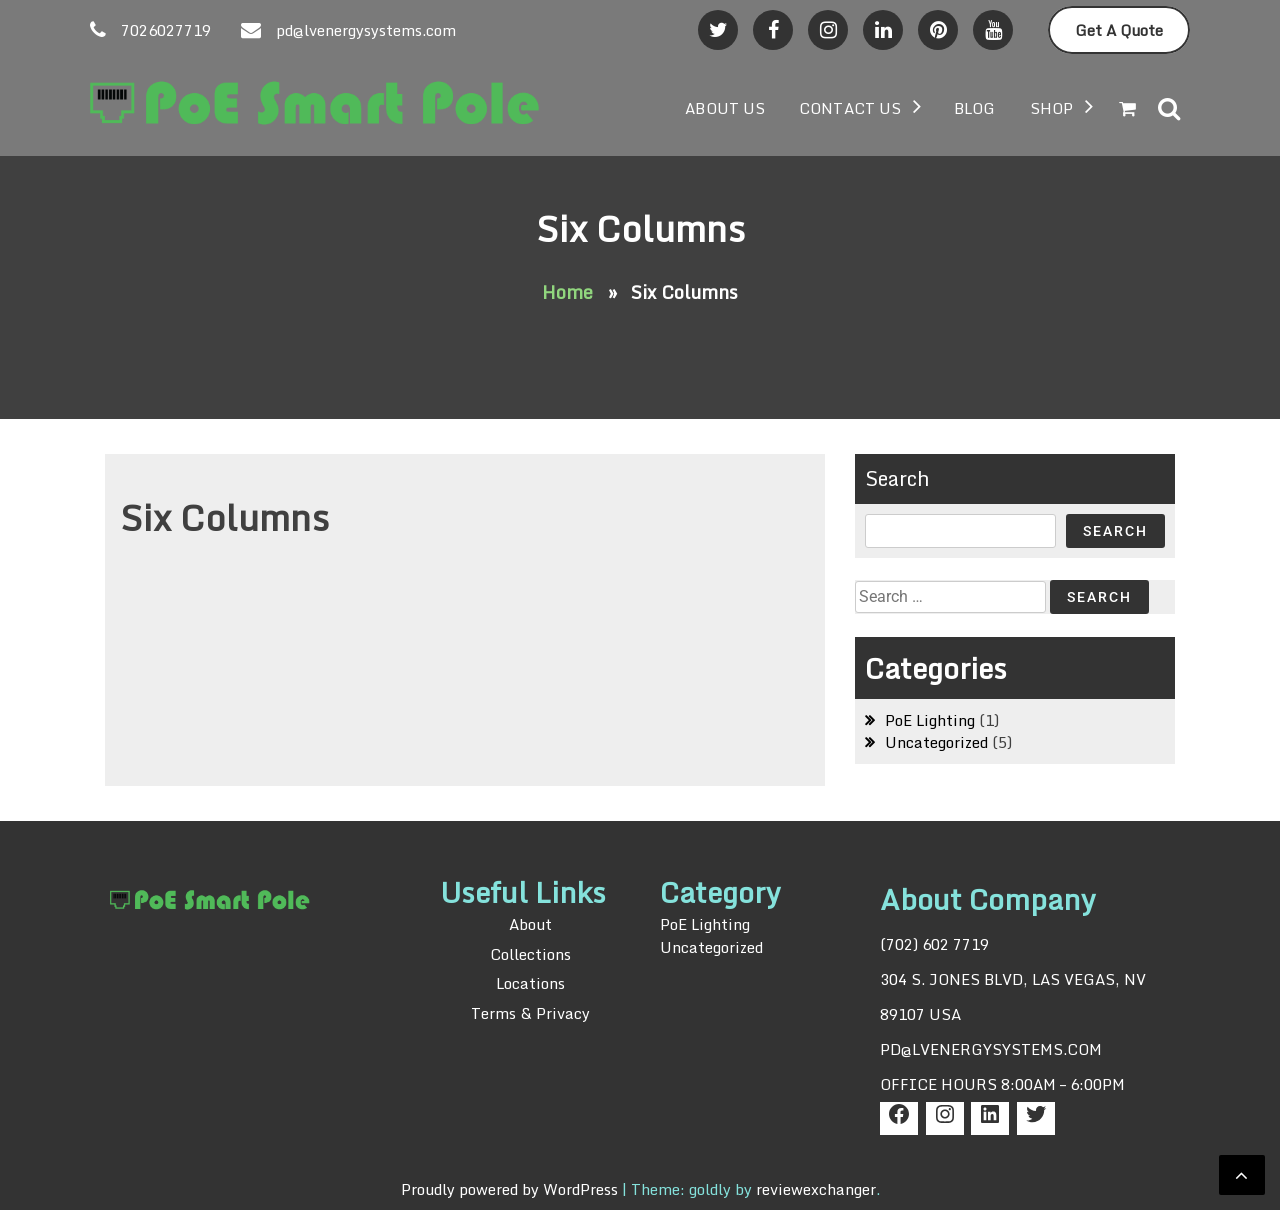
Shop (1051, 108)
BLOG (974, 108)
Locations (530, 983)
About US (725, 108)
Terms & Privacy (530, 1013)
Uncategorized (936, 742)
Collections (530, 954)
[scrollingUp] (1242, 1175)
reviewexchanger (816, 1189)
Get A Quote (1119, 30)
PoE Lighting (930, 720)
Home (567, 292)
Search (897, 478)
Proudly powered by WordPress (511, 1189)
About (530, 924)
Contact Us (850, 108)
